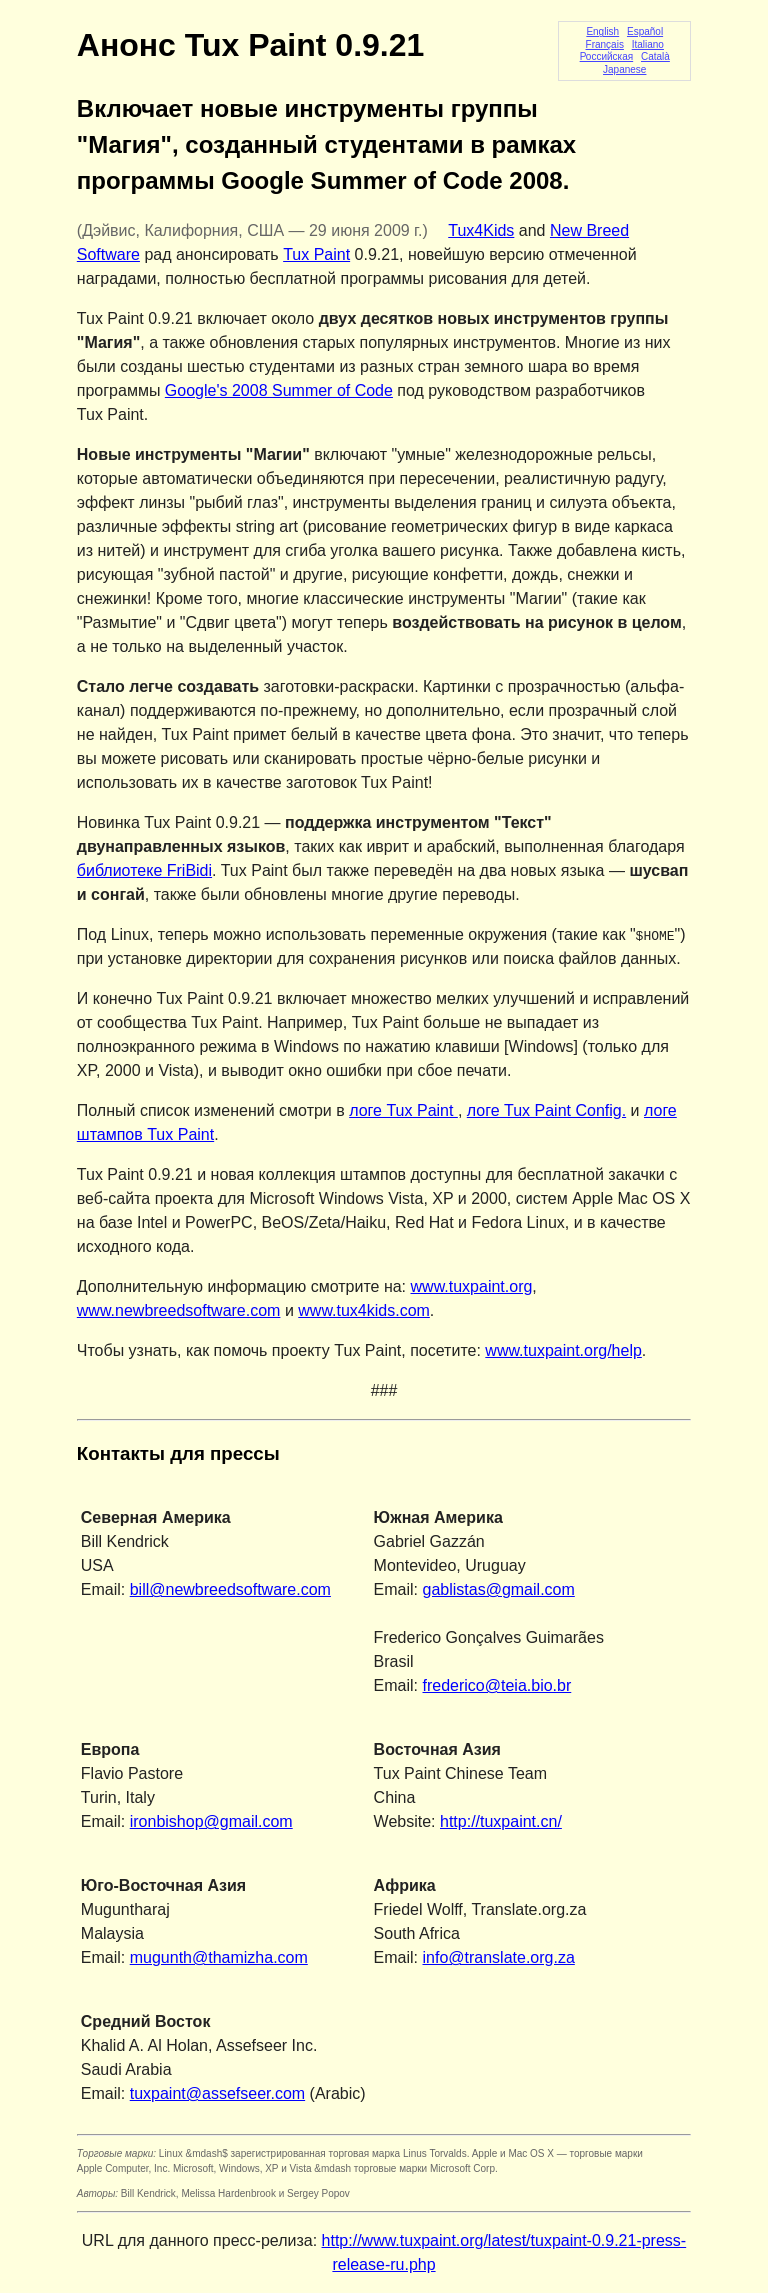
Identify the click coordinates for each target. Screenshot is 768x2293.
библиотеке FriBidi (144, 870)
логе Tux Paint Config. (546, 1110)
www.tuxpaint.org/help (563, 1350)
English (602, 31)
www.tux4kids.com (364, 1310)
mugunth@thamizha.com (219, 1957)
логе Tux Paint (403, 1110)
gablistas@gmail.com (499, 1589)
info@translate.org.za (499, 1957)
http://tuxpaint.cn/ (501, 1821)
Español (645, 31)
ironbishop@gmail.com (211, 1821)
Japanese (624, 69)
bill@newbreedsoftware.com (230, 1589)
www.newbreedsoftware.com (179, 1310)
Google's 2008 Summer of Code (279, 390)
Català (655, 56)
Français (605, 44)
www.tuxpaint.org (472, 1286)
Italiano (648, 44)
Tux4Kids (481, 230)
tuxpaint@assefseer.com (217, 2093)
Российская (607, 56)
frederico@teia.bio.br (497, 1685)
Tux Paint (316, 254)
